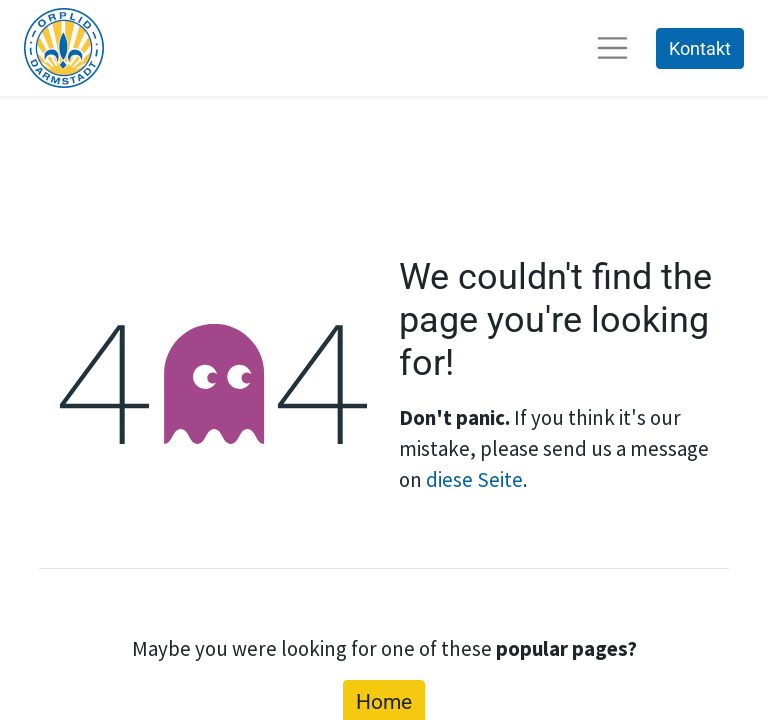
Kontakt (700, 48)
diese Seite (474, 479)
